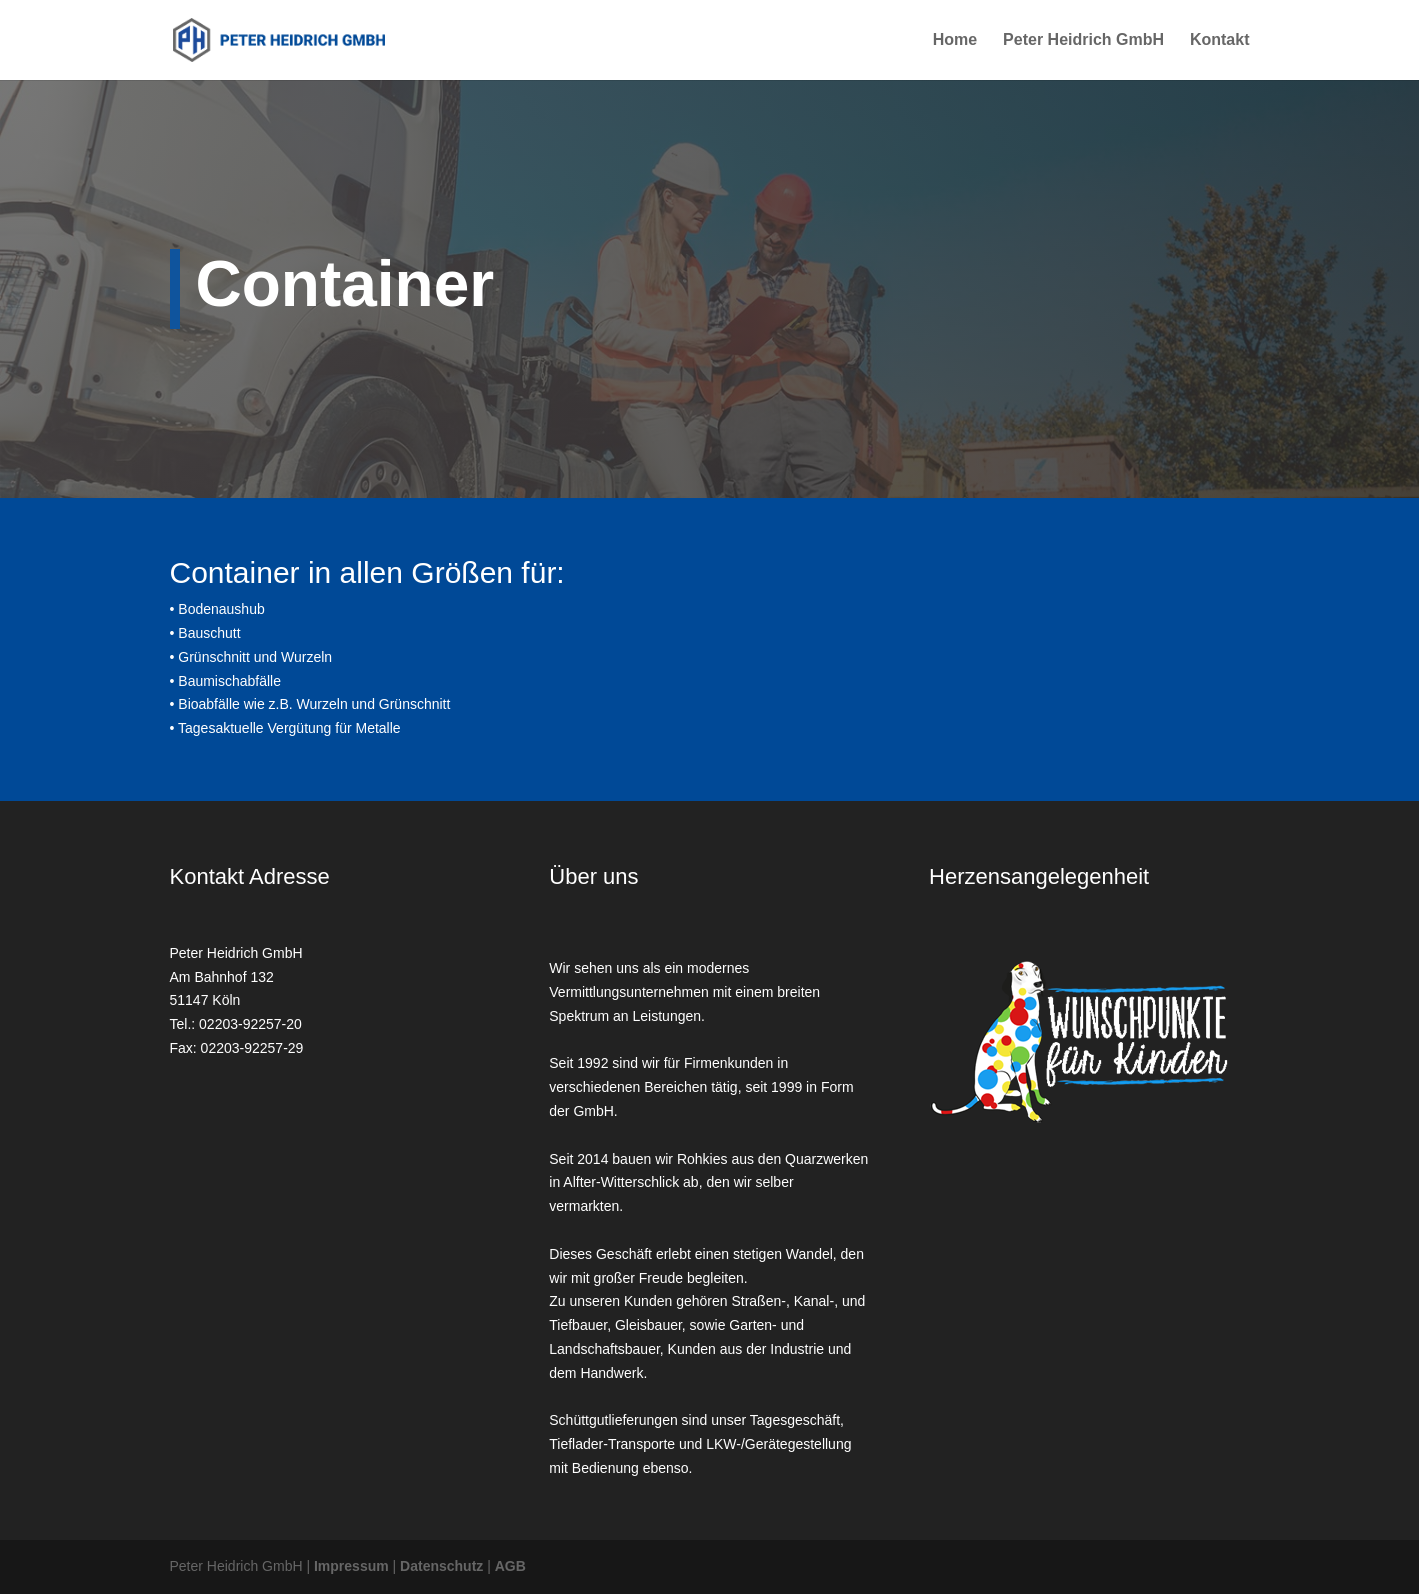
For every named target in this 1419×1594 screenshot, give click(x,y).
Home (955, 40)
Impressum (351, 1566)
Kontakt (1220, 40)
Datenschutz (441, 1566)
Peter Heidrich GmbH (1083, 40)
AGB (510, 1566)
